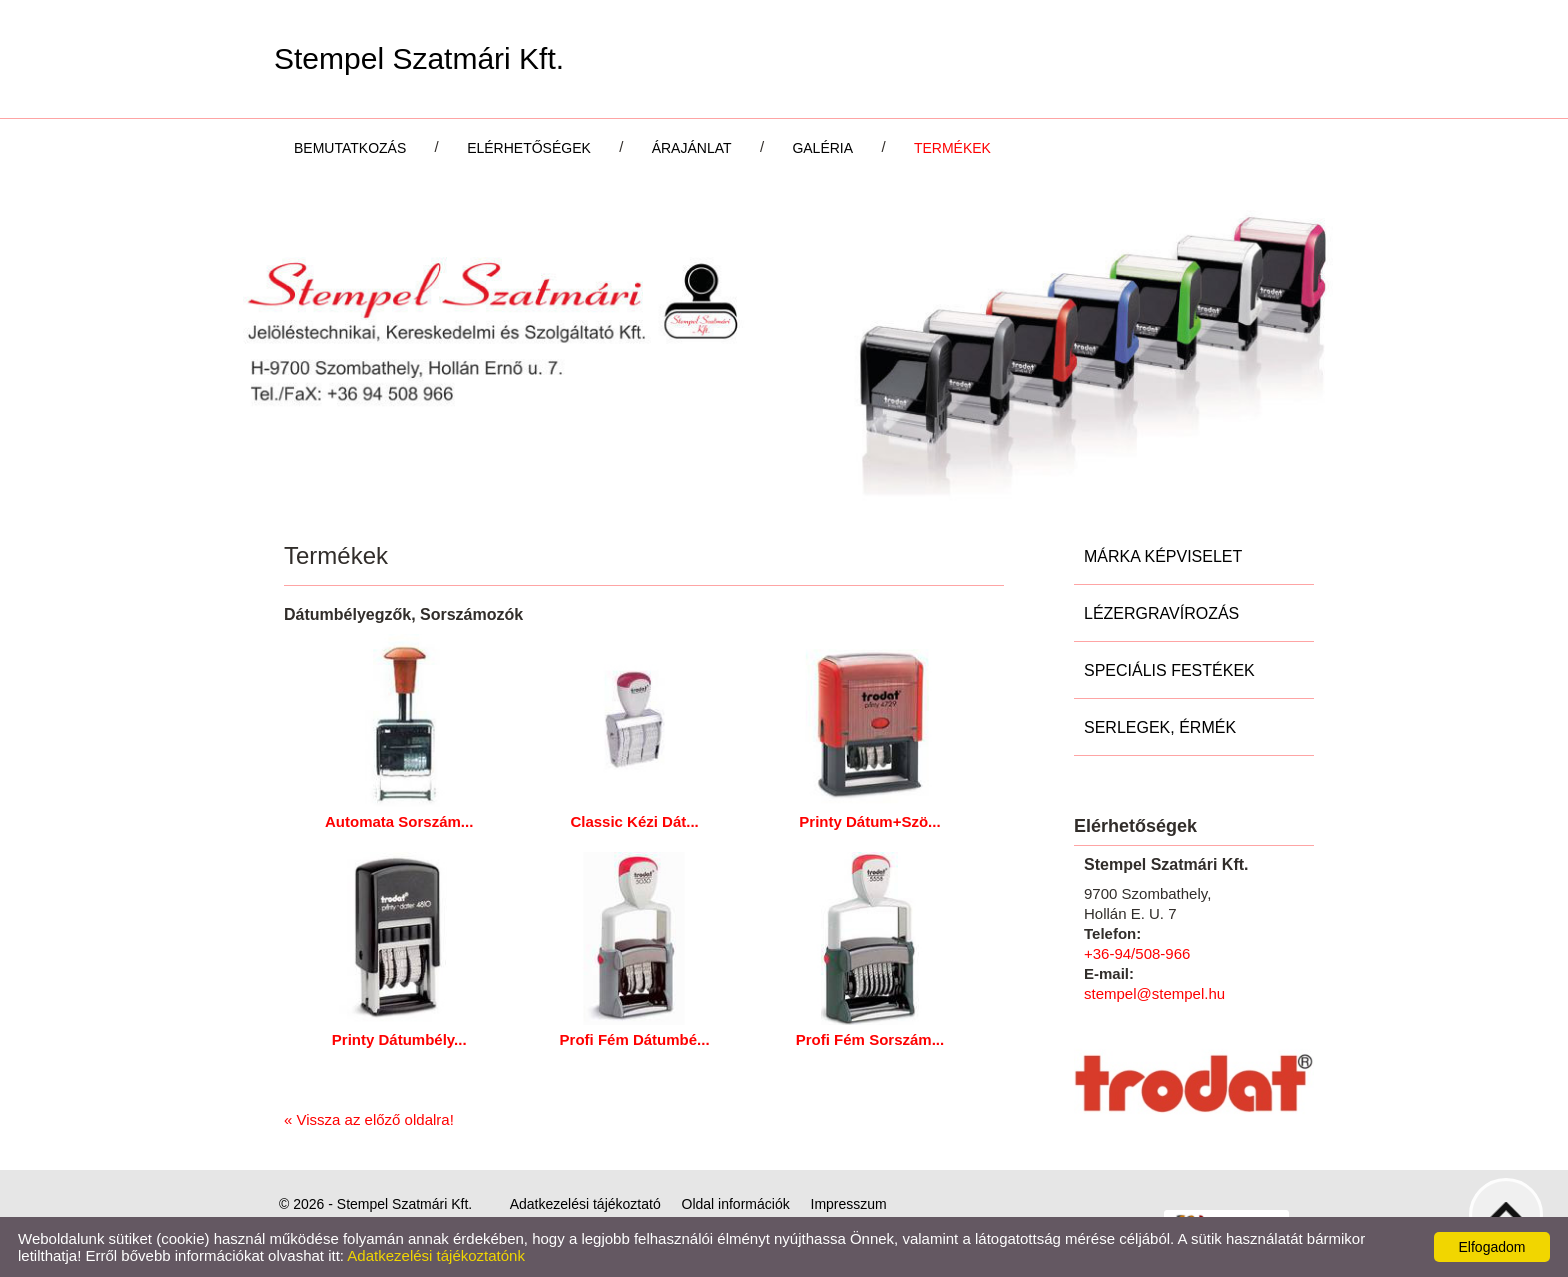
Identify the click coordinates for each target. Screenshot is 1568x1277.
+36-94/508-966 (1137, 953)
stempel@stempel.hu (1154, 993)
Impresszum (849, 1204)
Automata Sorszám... (399, 821)
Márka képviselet (1163, 556)
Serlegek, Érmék (1160, 727)
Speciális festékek (1169, 670)
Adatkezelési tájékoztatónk (436, 1255)
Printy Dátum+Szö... (869, 821)
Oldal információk (736, 1204)
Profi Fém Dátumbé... (635, 1039)
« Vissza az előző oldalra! (369, 1119)
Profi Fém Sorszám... (870, 1039)
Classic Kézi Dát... (634, 821)
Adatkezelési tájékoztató (585, 1204)
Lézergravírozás (1161, 613)
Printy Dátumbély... (399, 1039)
